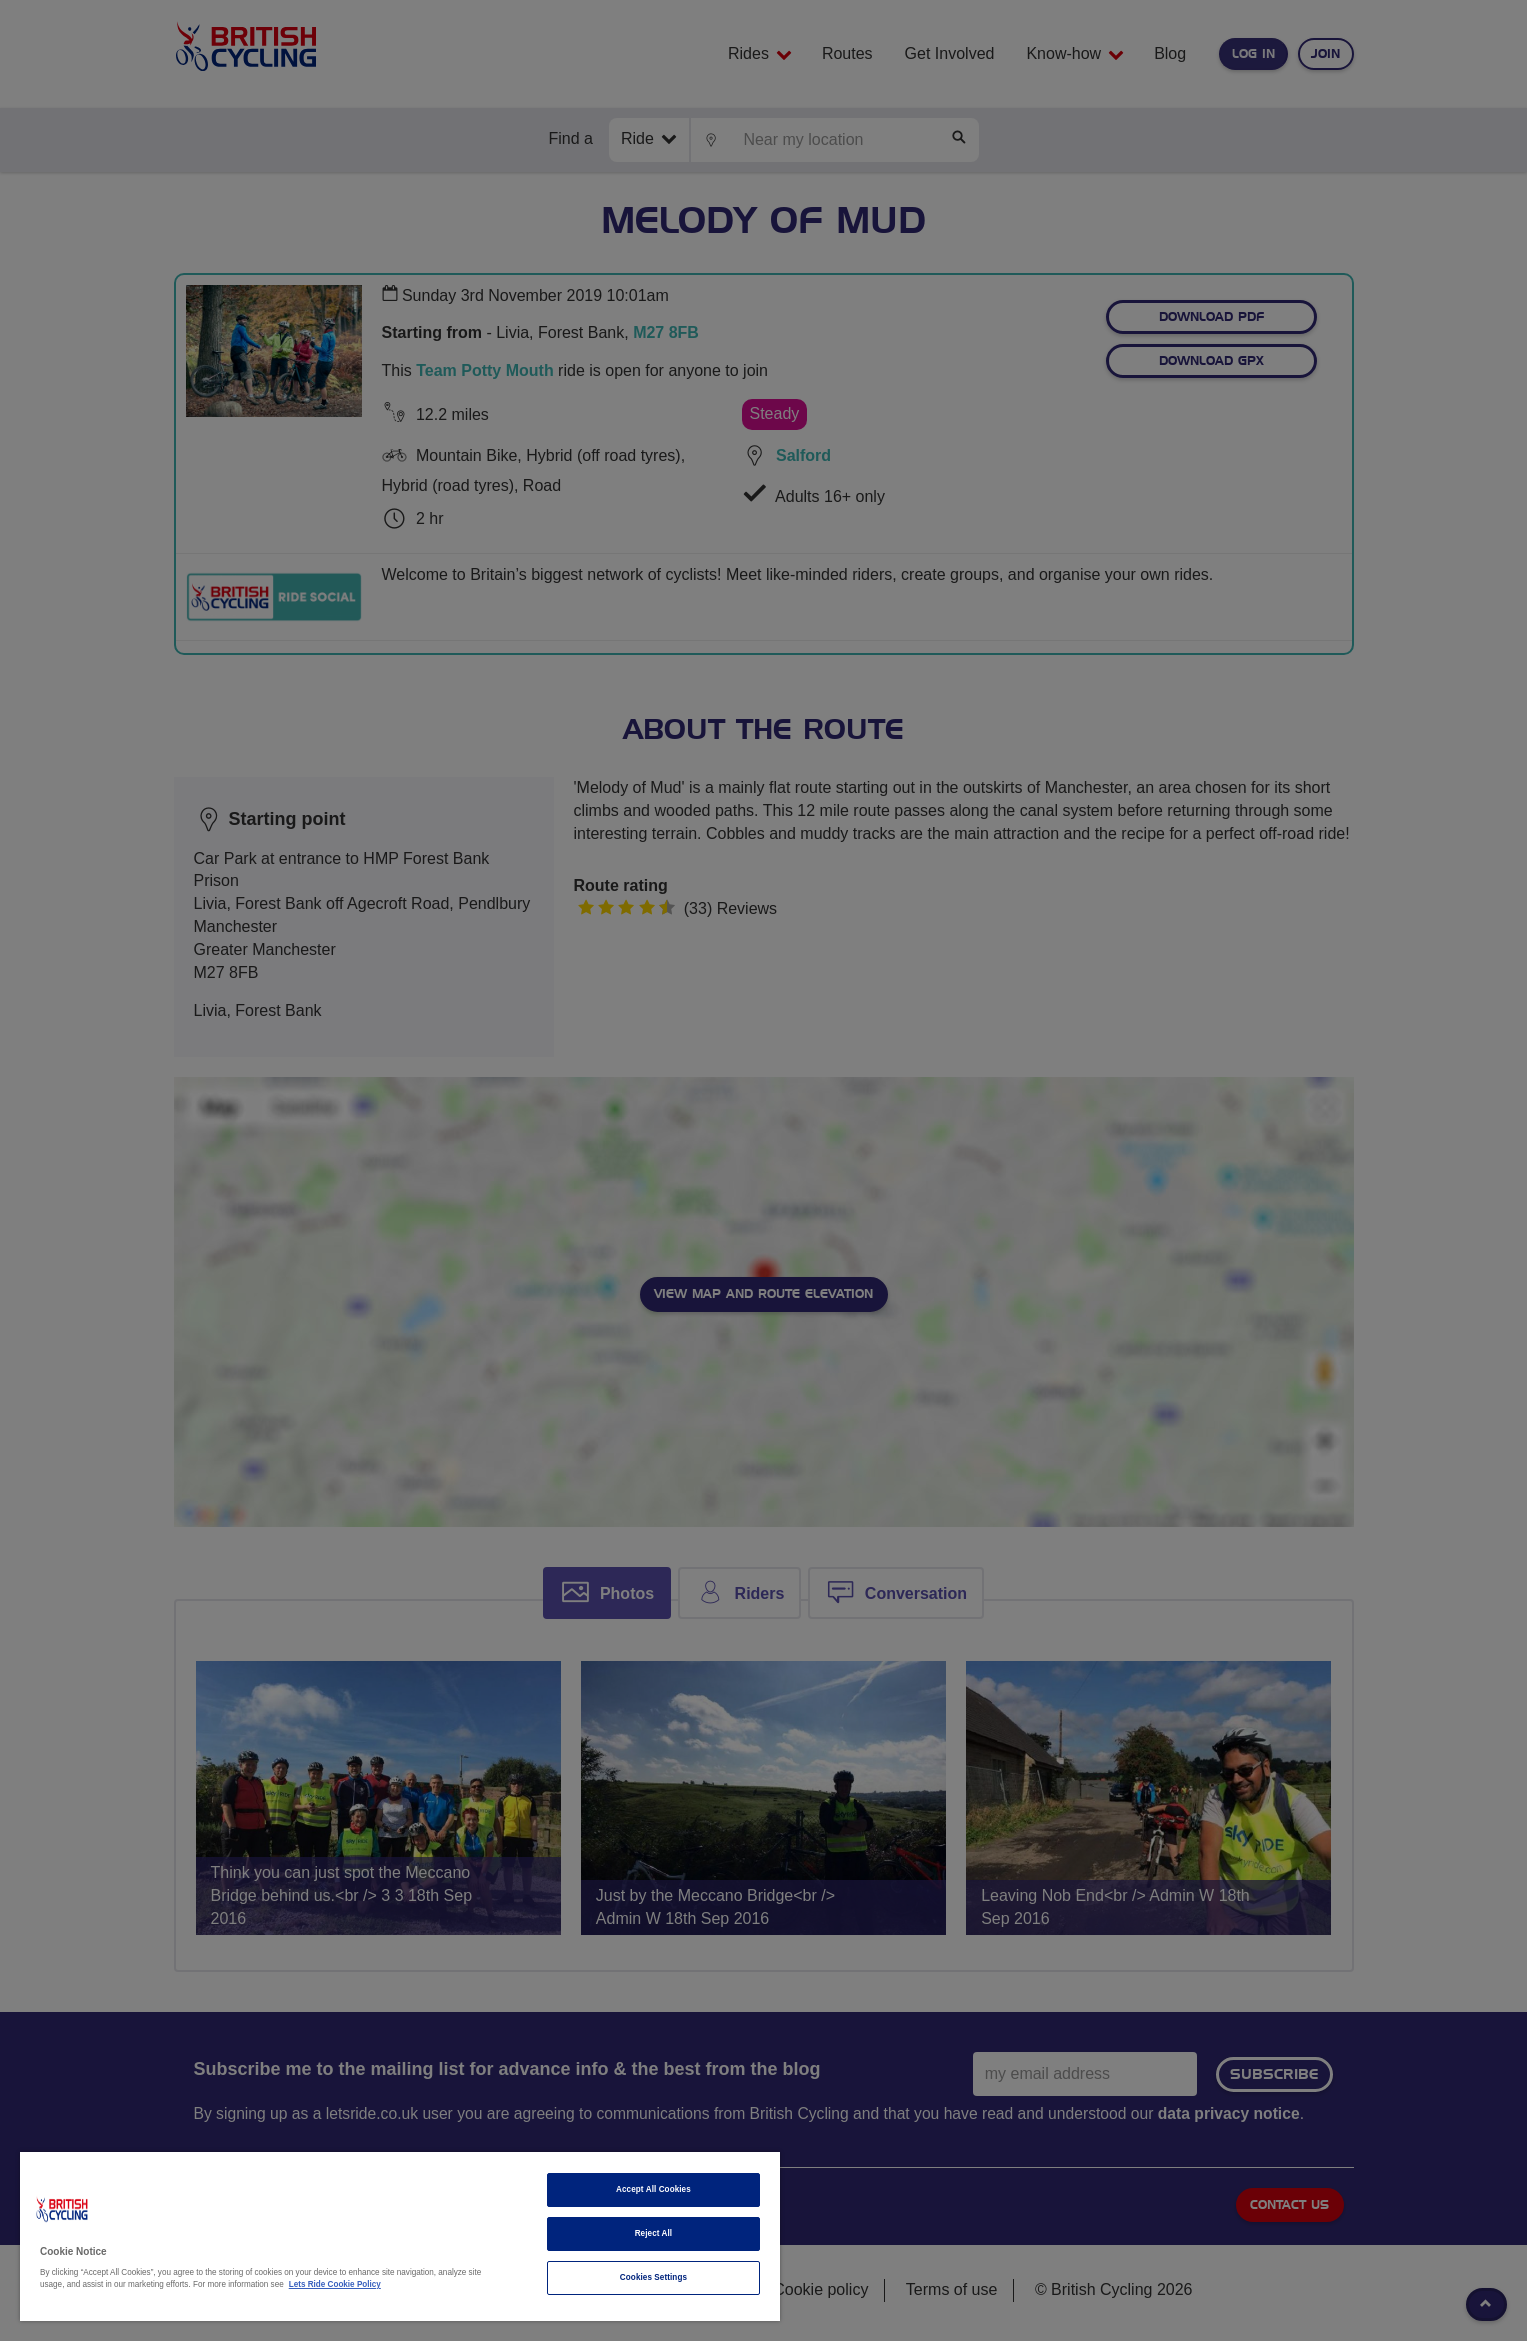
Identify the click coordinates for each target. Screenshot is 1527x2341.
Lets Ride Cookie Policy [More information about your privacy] (335, 2284)
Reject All (654, 2233)
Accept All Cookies (653, 2189)
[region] (400, 2236)
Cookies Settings (653, 2277)
